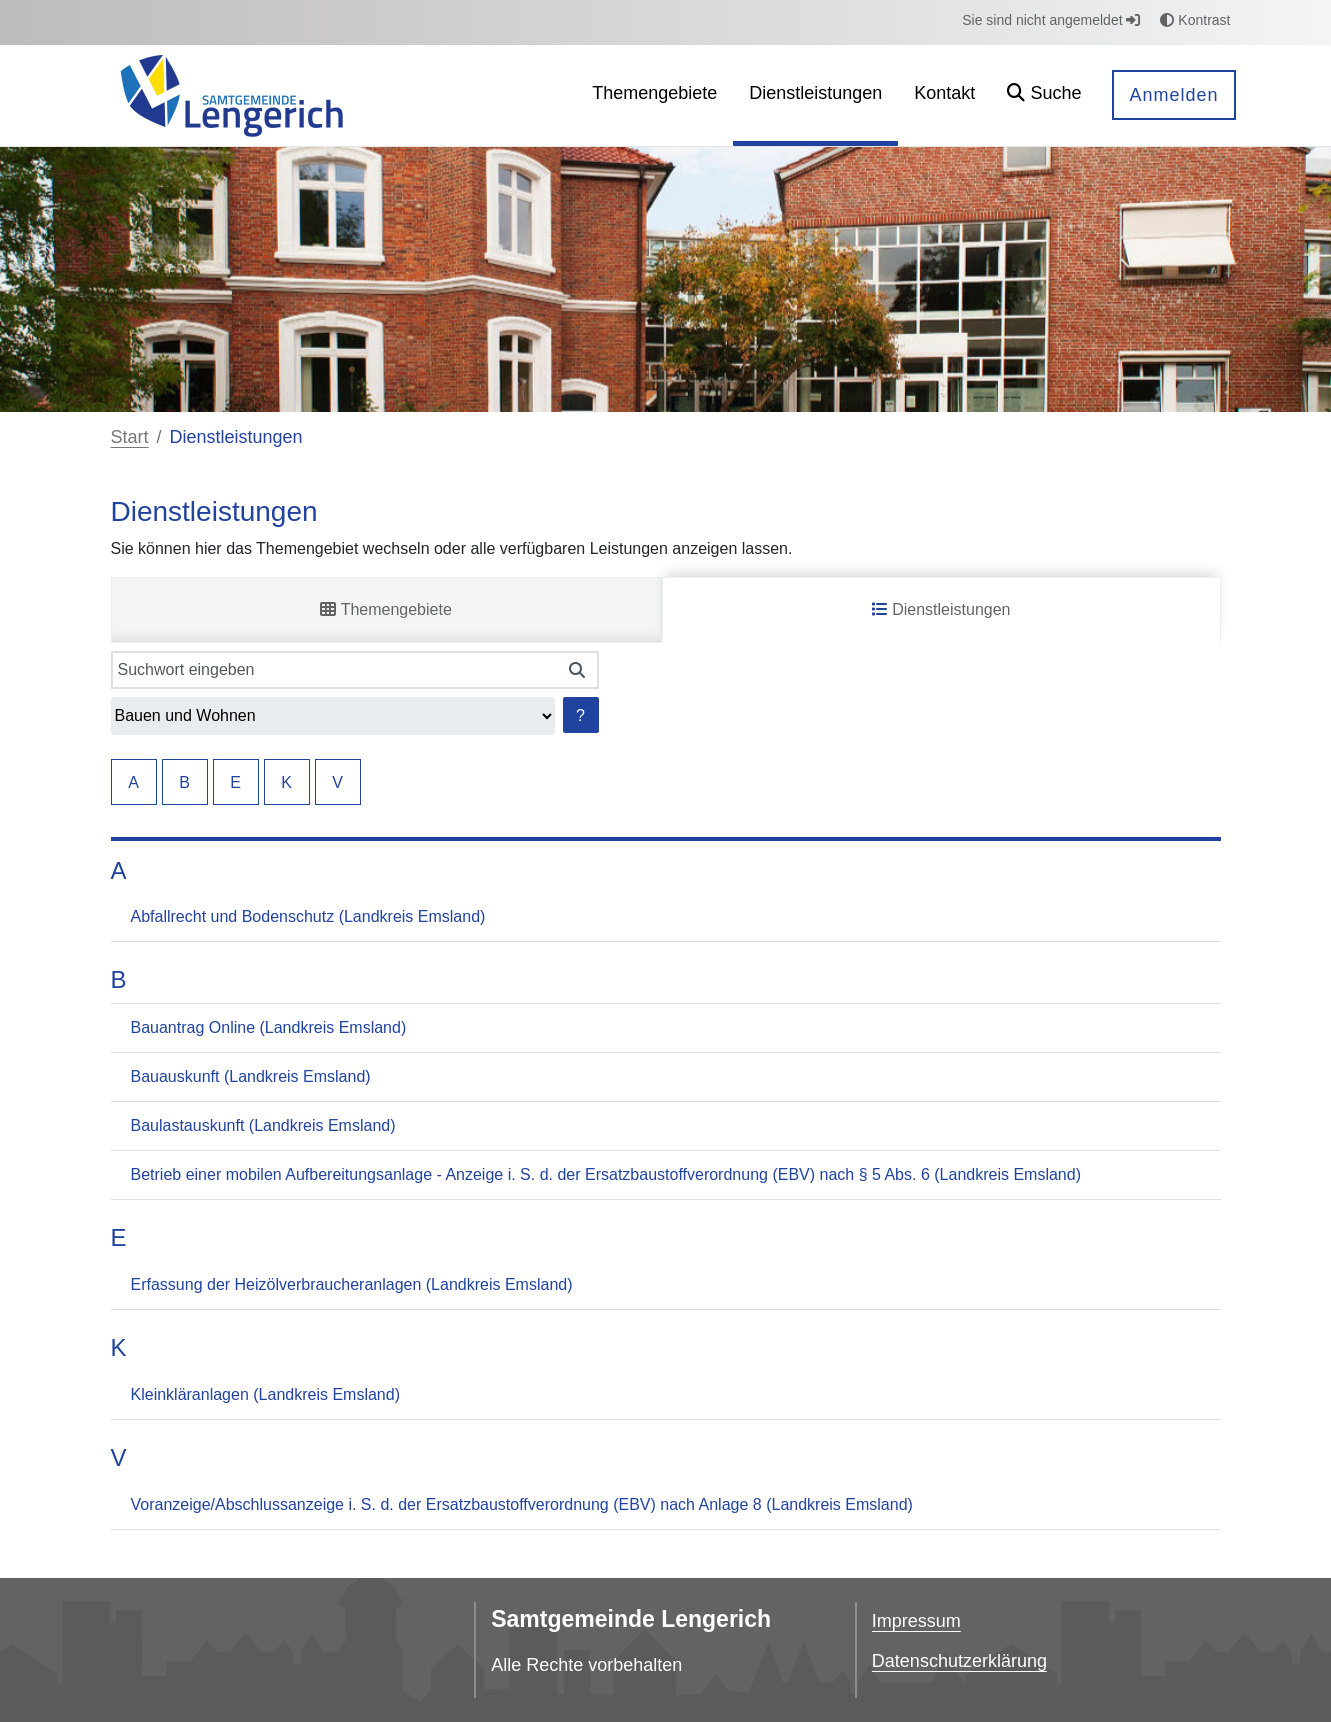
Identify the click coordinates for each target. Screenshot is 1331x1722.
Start (130, 437)
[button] (1044, 95)
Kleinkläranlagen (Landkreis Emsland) (265, 1394)
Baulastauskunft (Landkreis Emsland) (263, 1125)
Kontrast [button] (1195, 20)
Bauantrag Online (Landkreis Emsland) (269, 1027)
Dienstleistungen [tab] (941, 609)
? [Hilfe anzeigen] (580, 715)
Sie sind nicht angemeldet (1051, 20)
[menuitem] (654, 95)
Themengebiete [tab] (385, 609)
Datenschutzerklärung (959, 1661)
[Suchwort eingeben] (334, 670)
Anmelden (1173, 95)
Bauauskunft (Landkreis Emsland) (251, 1076)
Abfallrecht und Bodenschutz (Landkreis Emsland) (308, 916)
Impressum (916, 1621)
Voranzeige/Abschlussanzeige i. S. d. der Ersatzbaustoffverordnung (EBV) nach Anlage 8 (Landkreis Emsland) (522, 1504)
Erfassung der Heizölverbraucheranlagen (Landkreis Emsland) (352, 1284)
